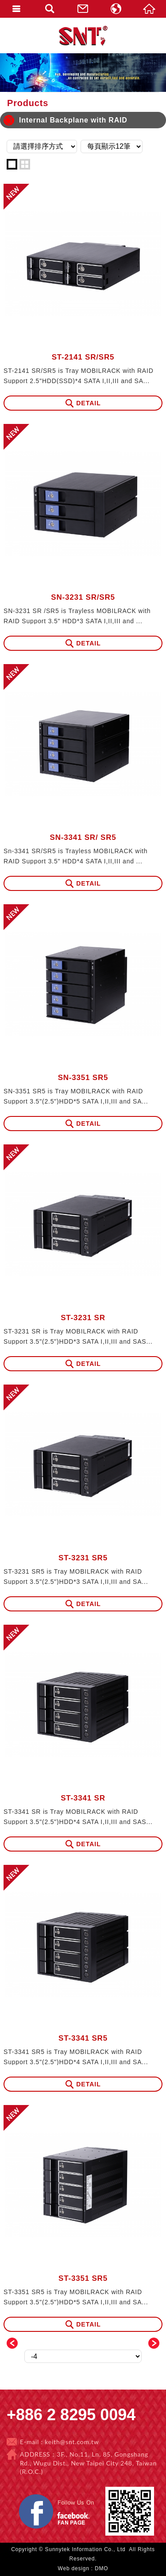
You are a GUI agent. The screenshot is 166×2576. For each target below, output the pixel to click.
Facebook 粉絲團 (98, 2495)
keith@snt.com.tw (72, 2441)
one (12, 164)
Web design (73, 2568)
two (24, 164)
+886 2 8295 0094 (71, 2415)
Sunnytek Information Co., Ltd (83, 35)
